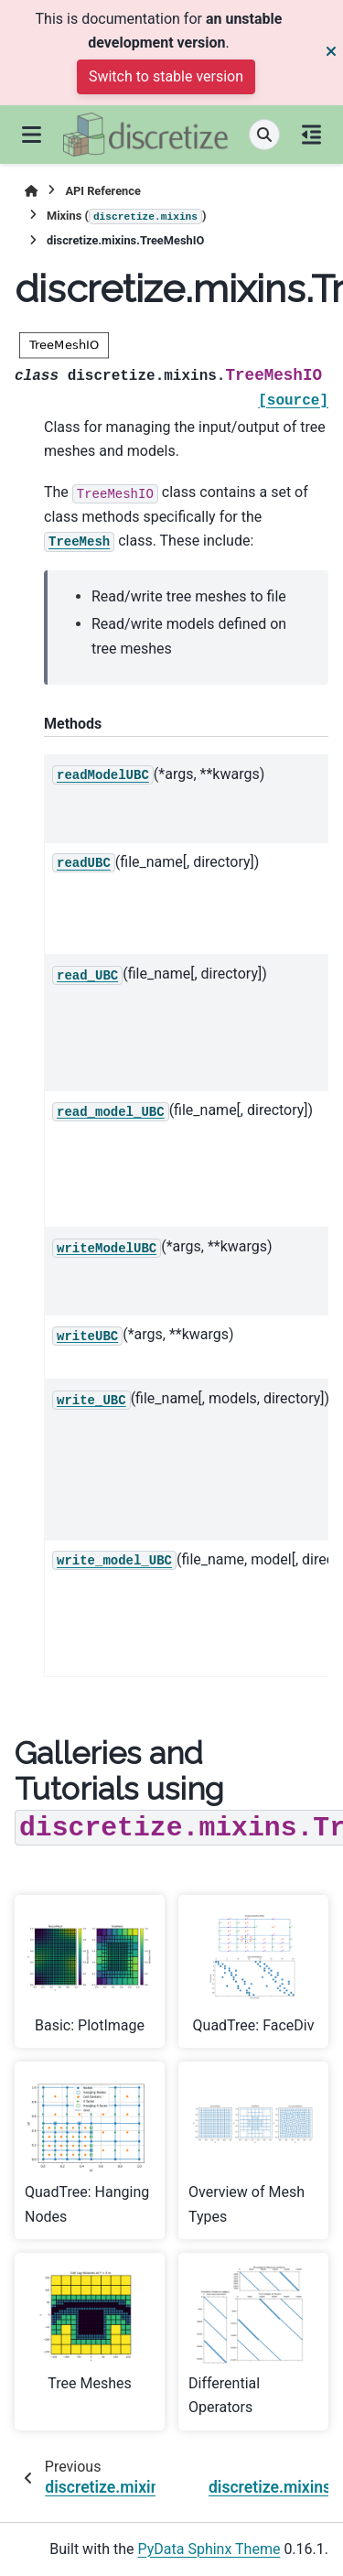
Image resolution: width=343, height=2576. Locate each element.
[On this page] (311, 134)
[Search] (264, 134)
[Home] (31, 190)
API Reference (102, 191)
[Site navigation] (31, 134)
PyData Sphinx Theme (209, 2549)
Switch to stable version (166, 76)
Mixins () (127, 217)
